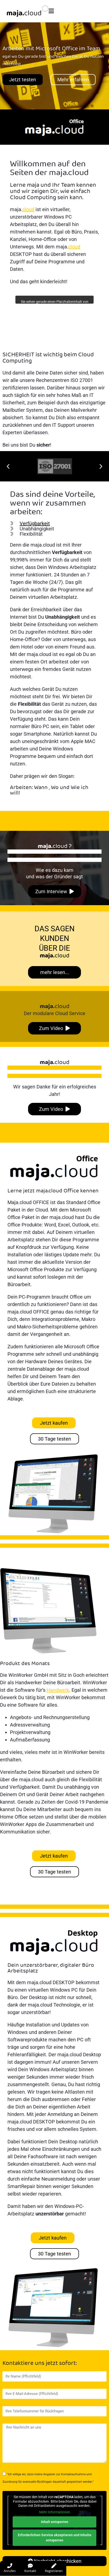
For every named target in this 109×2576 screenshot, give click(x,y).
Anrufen (10, 2568)
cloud (28, 209)
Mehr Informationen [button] (54, 2512)
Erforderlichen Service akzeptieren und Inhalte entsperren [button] (54, 2537)
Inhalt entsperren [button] (54, 2522)
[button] (8, 466)
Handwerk (58, 1690)
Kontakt (30, 2568)
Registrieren (54, 2568)
